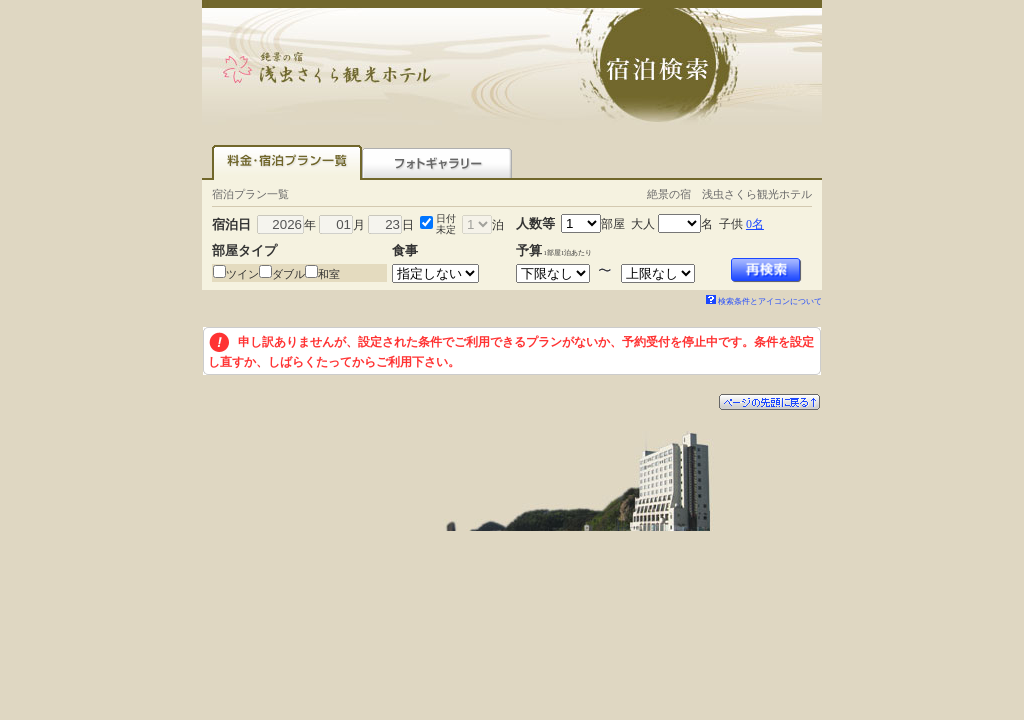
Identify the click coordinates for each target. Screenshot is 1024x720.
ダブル (288, 274)
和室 (329, 274)
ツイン (242, 274)
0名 (755, 224)
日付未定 (446, 224)
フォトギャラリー (437, 162)
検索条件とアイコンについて (764, 301)
